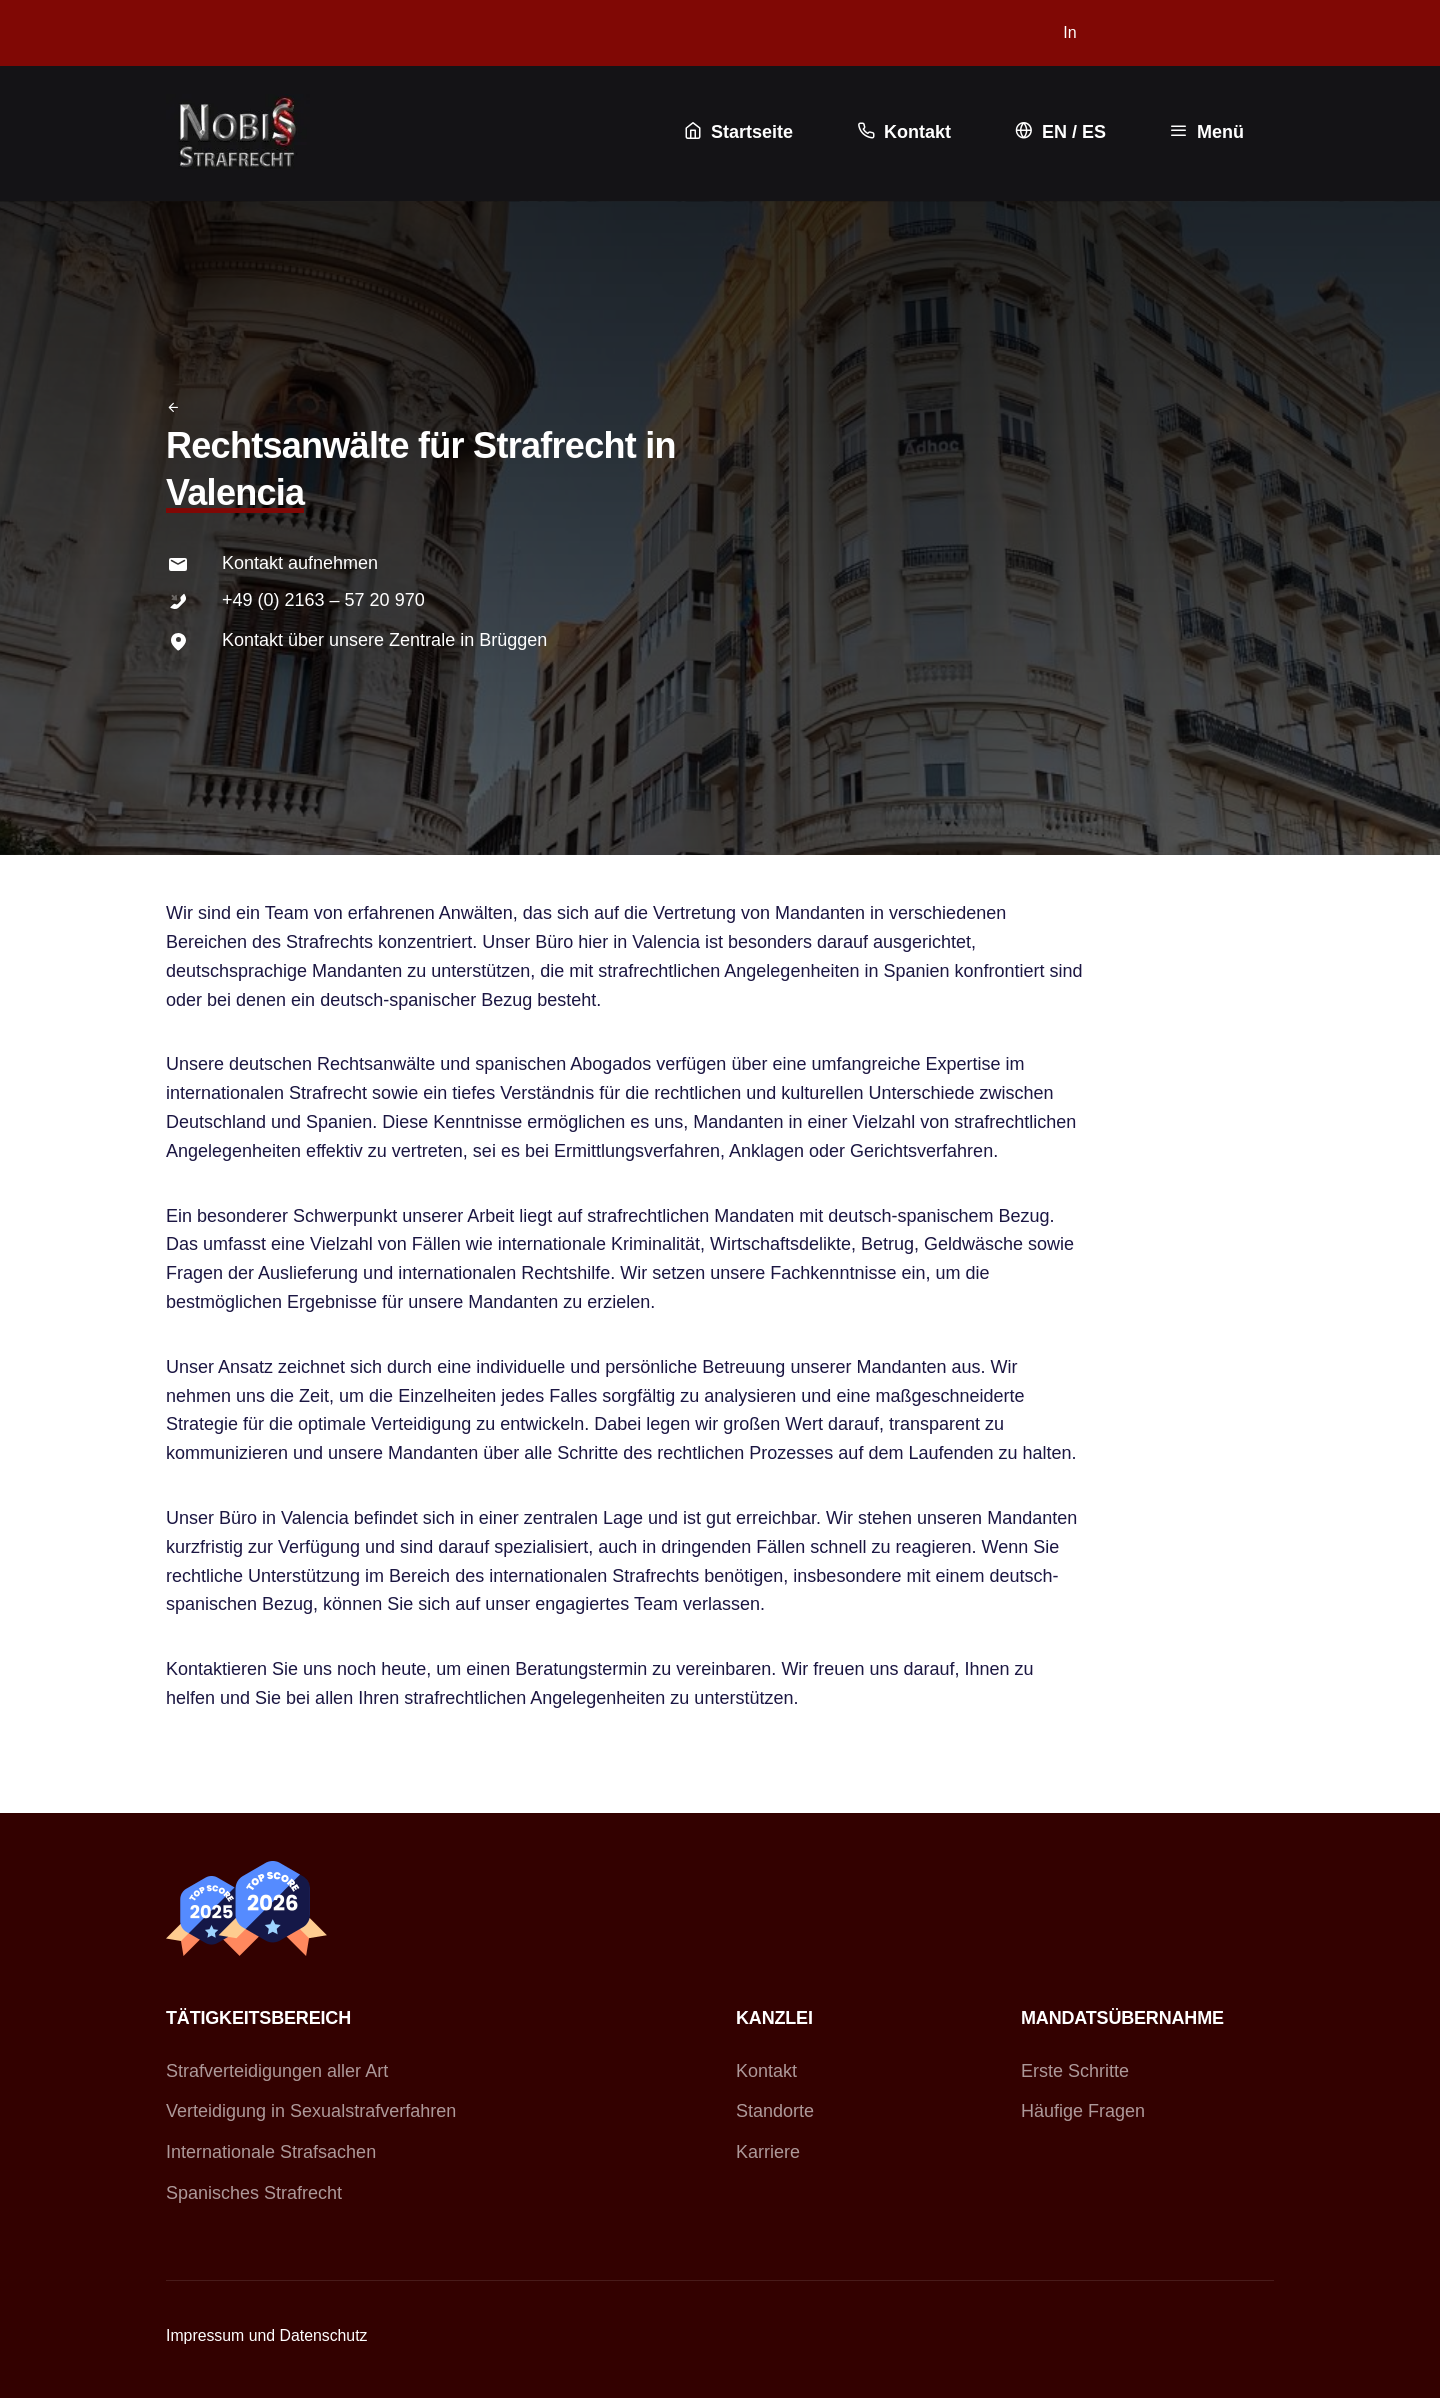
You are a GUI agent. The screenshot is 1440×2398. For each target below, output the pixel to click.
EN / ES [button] (1058, 131)
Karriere (768, 2152)
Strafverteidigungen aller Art (277, 2071)
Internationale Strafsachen (271, 2152)
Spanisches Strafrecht (254, 2193)
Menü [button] (1205, 131)
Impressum (205, 2335)
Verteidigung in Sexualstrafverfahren (311, 2111)
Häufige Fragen (1083, 2111)
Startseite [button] (736, 131)
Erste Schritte (1075, 2071)
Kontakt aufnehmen (300, 563)
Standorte (775, 2111)
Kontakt (766, 2071)
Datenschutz (324, 2335)
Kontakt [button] (902, 131)
